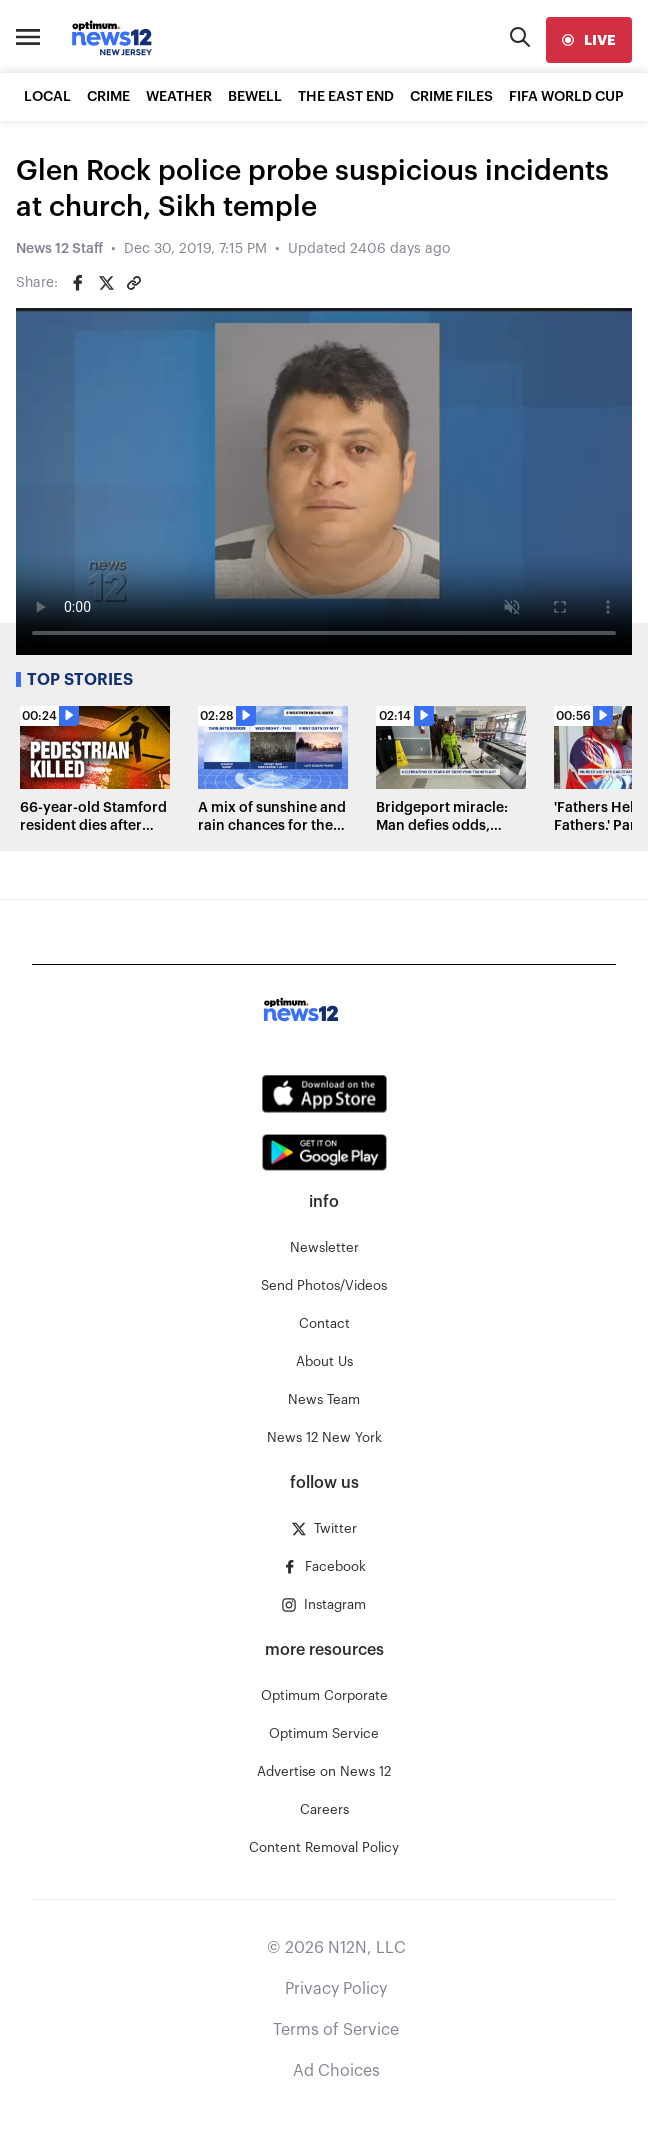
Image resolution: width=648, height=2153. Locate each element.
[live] (589, 40)
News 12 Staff (59, 249)
